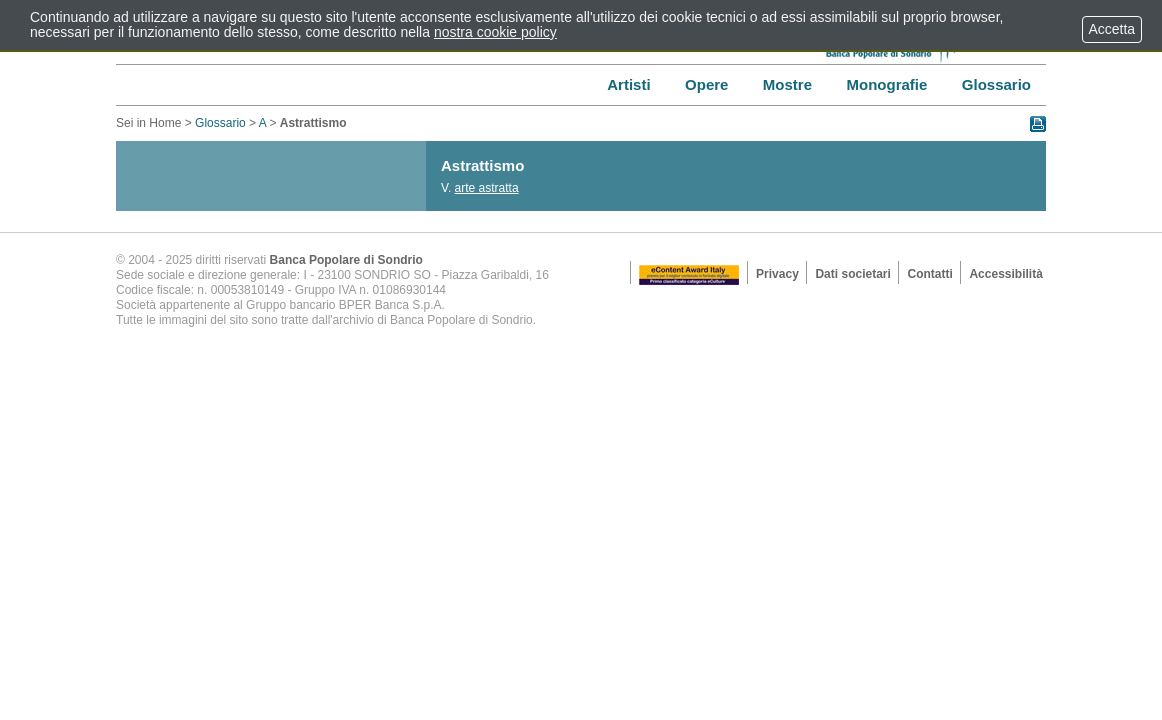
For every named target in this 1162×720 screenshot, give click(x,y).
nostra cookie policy (495, 32)
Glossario (220, 123)
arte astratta (487, 188)
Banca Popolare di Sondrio (346, 260)
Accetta (1112, 29)
